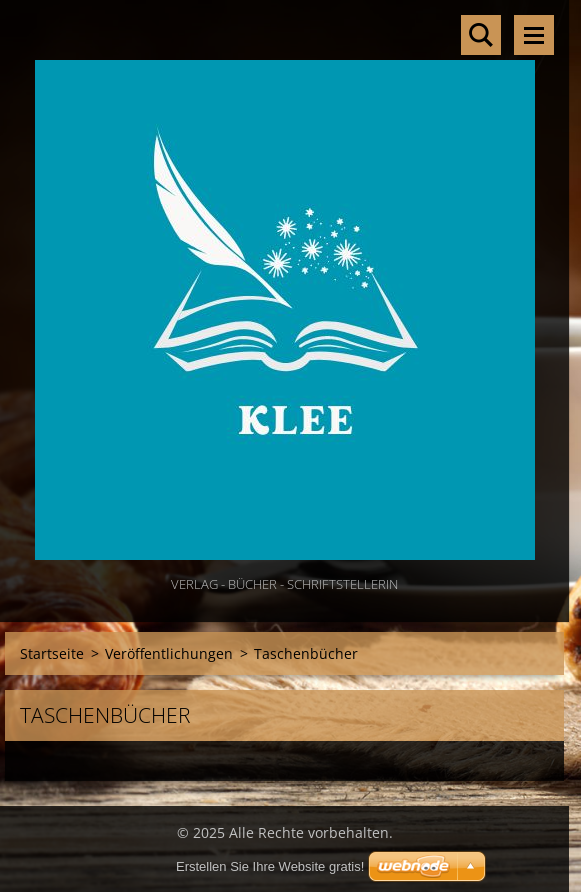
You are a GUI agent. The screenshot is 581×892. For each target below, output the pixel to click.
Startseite (52, 653)
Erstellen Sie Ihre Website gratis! (270, 866)
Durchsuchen (481, 35)
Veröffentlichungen (169, 653)
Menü (534, 35)
